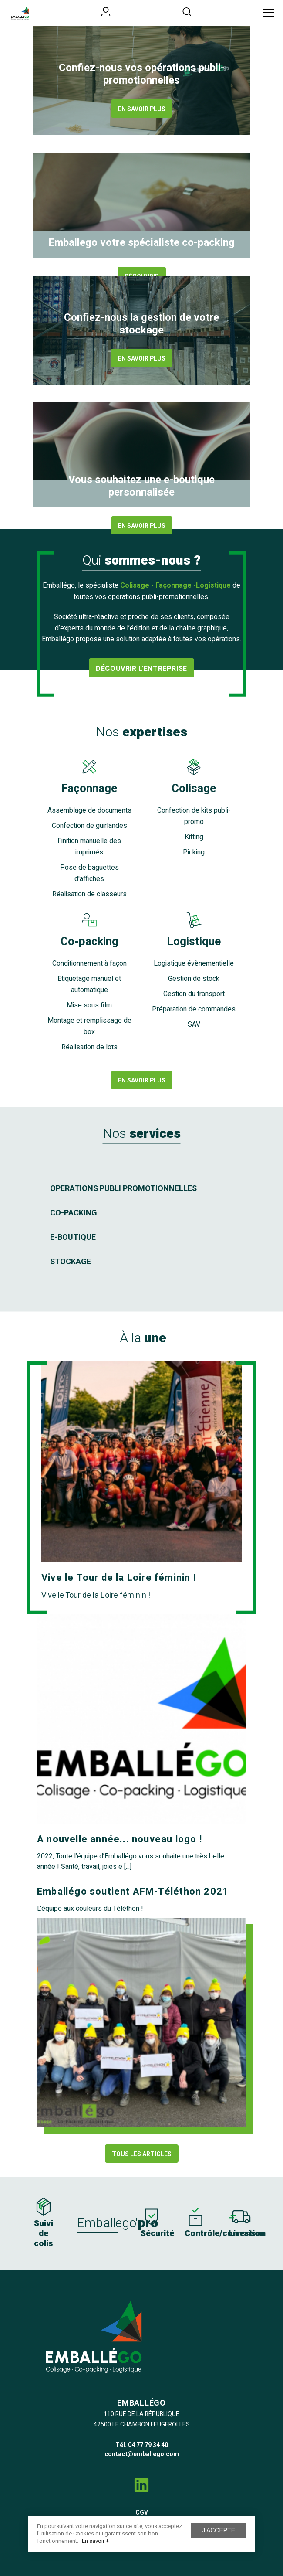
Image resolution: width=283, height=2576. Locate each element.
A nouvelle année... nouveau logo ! (119, 1839)
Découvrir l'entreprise (141, 669)
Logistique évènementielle (194, 963)
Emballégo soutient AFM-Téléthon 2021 (133, 1892)
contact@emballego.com (141, 2454)
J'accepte (218, 2530)
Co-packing (89, 941)
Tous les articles (142, 2154)
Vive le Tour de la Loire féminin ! (118, 1578)
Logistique (194, 941)
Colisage (194, 788)
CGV (141, 2512)
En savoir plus (141, 109)
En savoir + (95, 2541)
